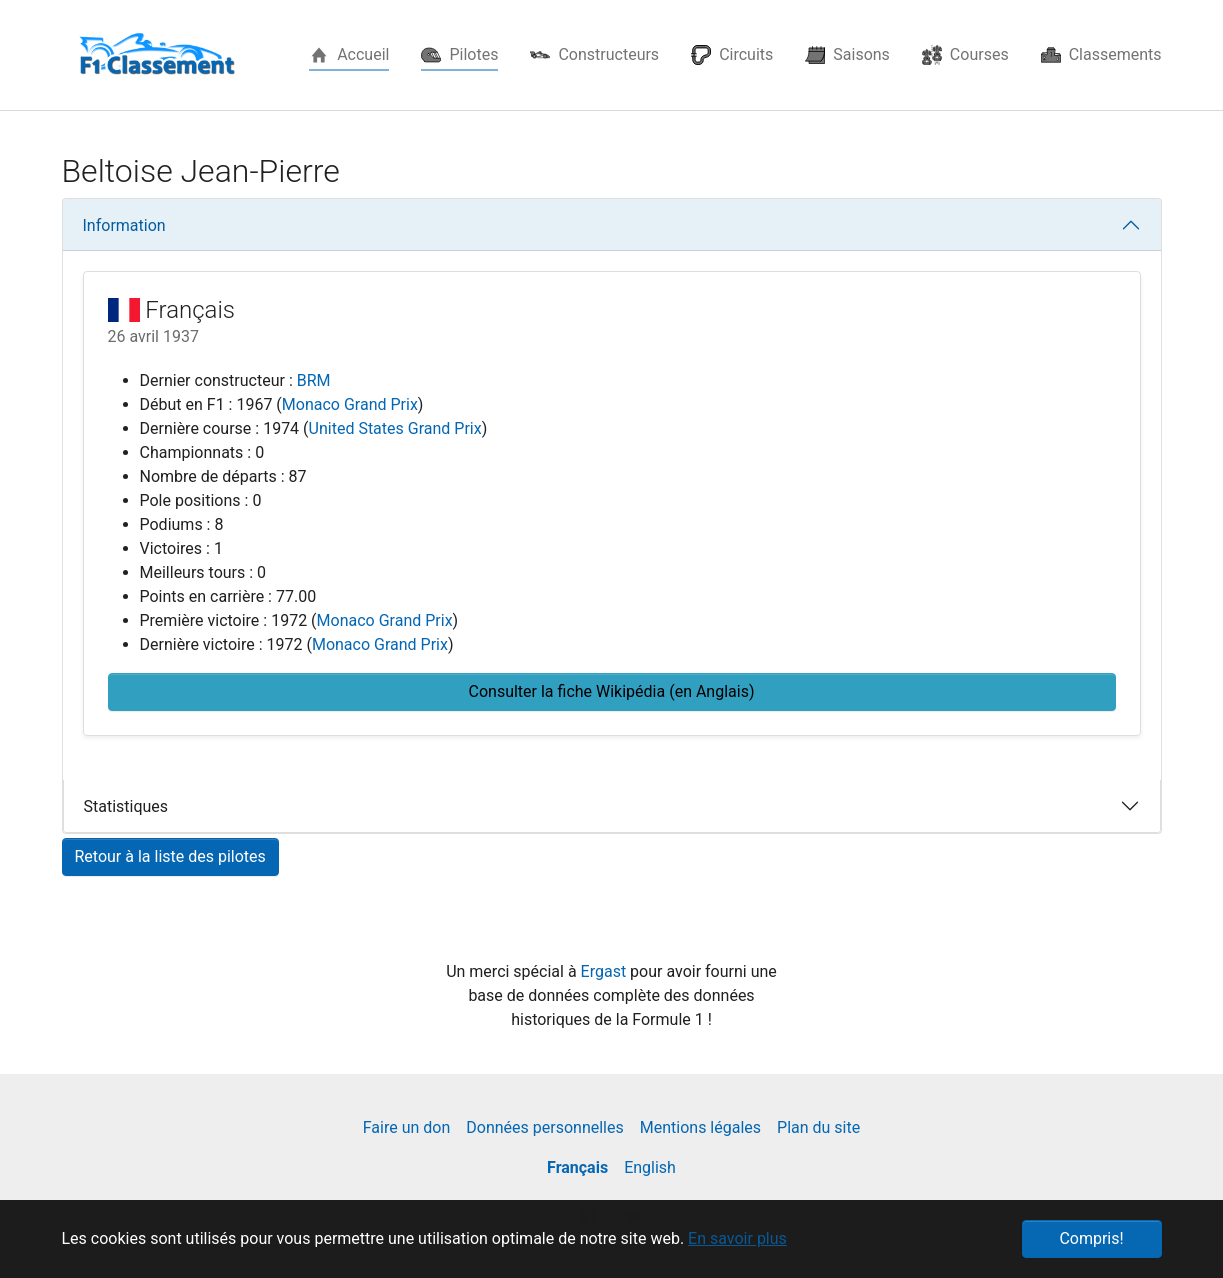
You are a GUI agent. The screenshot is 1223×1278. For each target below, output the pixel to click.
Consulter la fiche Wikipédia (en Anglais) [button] (612, 691)
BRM (314, 380)
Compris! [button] (1091, 1238)
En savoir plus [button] (737, 1238)
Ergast (606, 971)
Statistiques (126, 806)
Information (124, 225)
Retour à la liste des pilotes (170, 856)
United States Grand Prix (395, 428)
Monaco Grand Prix (350, 404)
